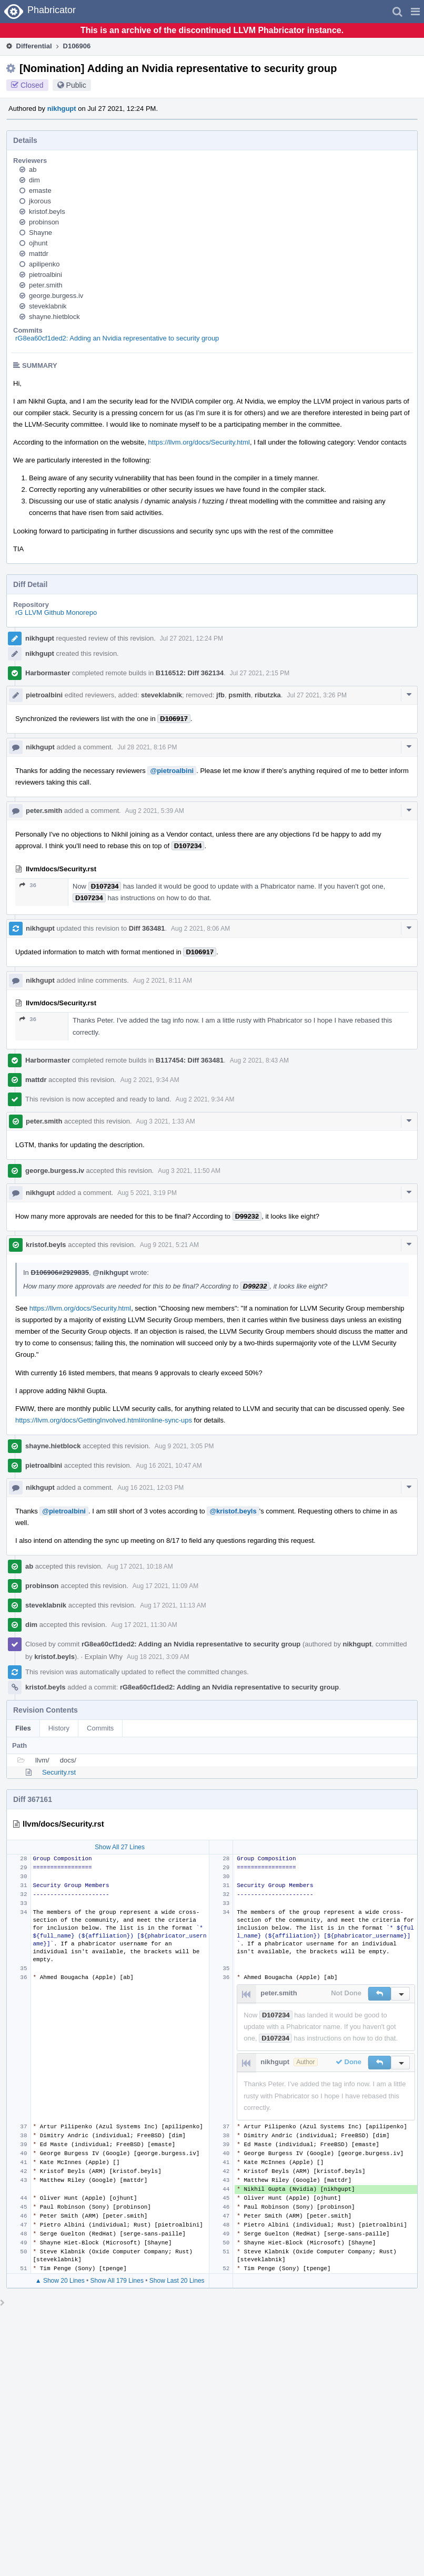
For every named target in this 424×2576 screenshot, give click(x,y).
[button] (415, 11)
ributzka (268, 695)
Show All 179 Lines (117, 2280)
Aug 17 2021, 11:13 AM (173, 1605)
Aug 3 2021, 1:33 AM (165, 1121)
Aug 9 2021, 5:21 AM (169, 1245)
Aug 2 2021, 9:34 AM (149, 1080)
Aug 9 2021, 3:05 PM (184, 1446)
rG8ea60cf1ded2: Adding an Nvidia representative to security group (117, 338)
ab (32, 169)
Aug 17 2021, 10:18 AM (140, 1566)
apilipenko (44, 264)
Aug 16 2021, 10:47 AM (168, 1465)
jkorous (40, 201)
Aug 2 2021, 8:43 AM (259, 1060)
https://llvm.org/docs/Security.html (199, 442)
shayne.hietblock (54, 317)
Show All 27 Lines (120, 1847)
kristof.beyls (47, 211)
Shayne (40, 232)
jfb (220, 695)
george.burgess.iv (56, 296)
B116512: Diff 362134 (190, 673)
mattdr (38, 253)
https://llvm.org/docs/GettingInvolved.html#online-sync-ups (103, 1420)
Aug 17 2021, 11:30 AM (144, 1625)
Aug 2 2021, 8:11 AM (162, 980)
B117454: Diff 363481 (190, 1060)
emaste (40, 190)
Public (76, 85)
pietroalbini (45, 275)
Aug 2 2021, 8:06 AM (200, 928)
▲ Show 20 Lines (60, 2280)
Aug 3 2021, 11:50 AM (189, 1170)
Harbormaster (47, 673)
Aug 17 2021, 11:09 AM (165, 1586)
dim (34, 180)
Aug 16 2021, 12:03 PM (150, 1487)
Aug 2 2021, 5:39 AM (154, 811)
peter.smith (46, 285)
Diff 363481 (147, 928)
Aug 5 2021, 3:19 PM (147, 1193)
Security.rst (59, 1772)
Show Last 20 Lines (177, 2280)
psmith (239, 695)
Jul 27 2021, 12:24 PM (191, 638)
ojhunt (38, 243)
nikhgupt (61, 108)
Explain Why (104, 1657)
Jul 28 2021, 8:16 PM (147, 747)
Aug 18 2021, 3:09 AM (158, 1657)
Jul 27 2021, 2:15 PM (259, 673)
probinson (44, 222)
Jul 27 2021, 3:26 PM (316, 695)
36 (27, 885)
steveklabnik (48, 306)
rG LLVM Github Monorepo (56, 612)
